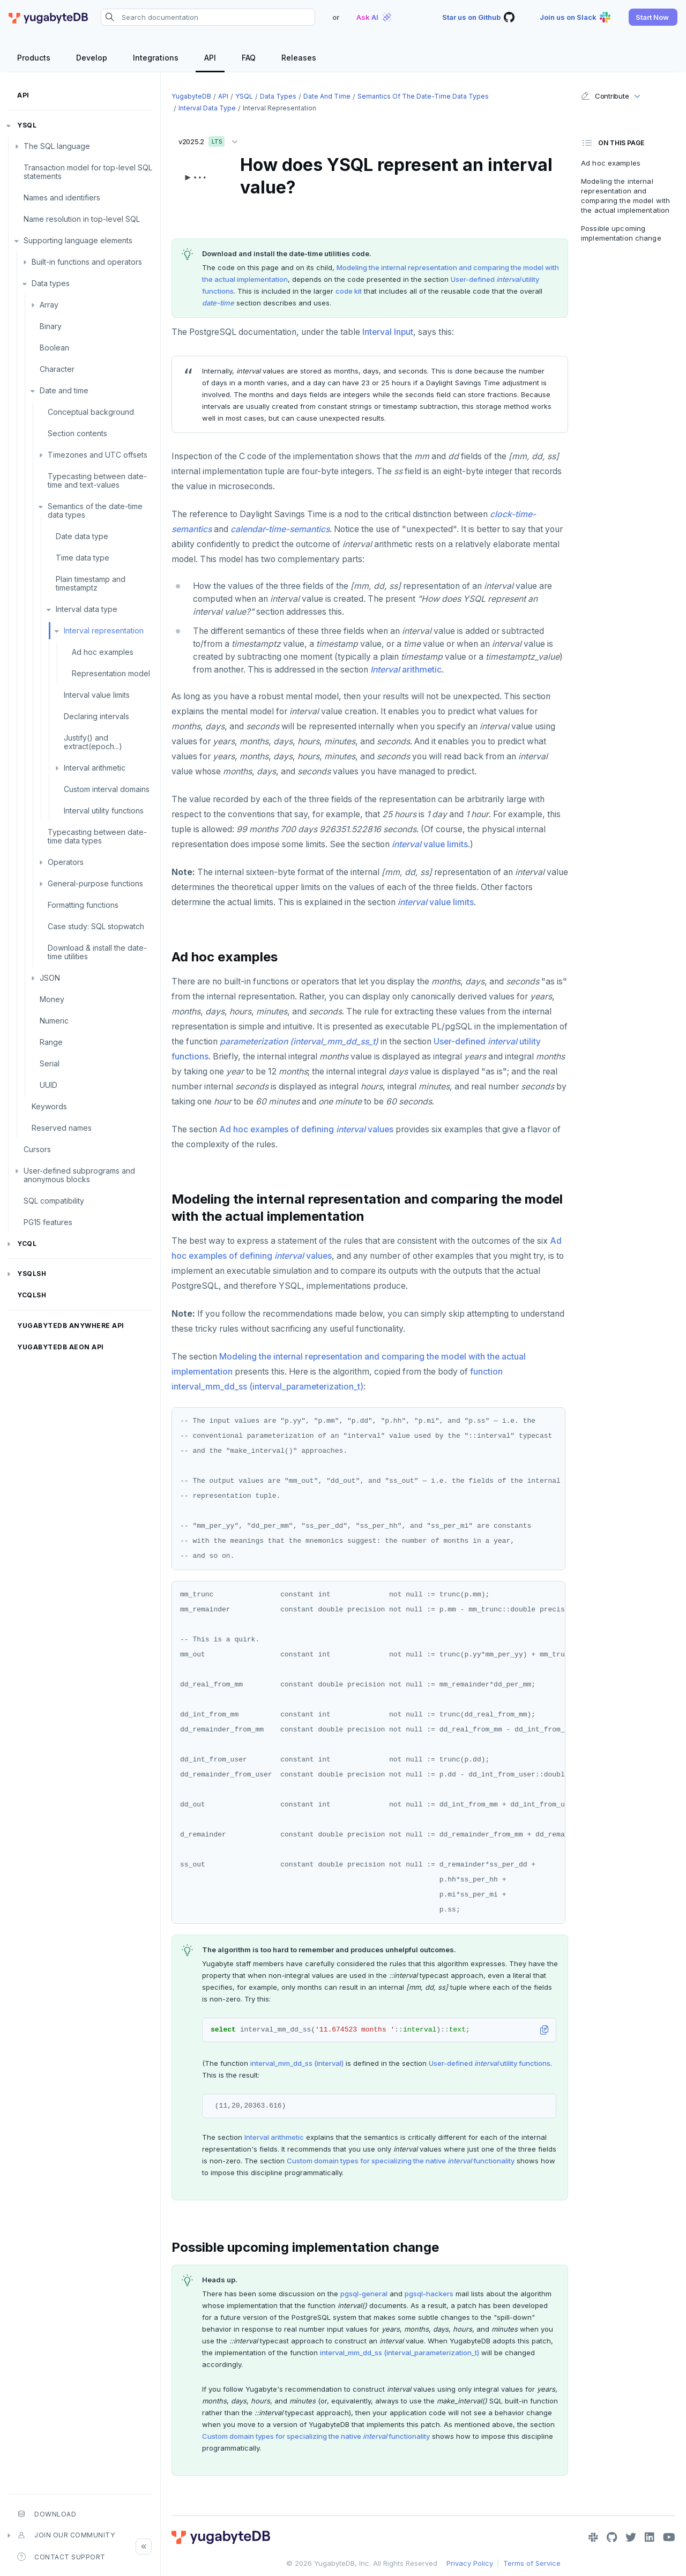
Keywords (49, 1106)
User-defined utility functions (489, 2063)
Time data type (82, 557)
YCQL (26, 1244)
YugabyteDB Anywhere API (70, 1325)
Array (49, 304)
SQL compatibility (54, 1200)
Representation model (111, 673)
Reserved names (62, 1127)
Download (46, 2514)
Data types (51, 283)
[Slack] (593, 2537)
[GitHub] (612, 2537)
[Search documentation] (208, 17)
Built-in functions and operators (87, 261)
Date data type (82, 536)
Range (51, 1042)
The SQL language (57, 146)
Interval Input (387, 332)
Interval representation (104, 630)
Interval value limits (97, 694)
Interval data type (86, 609)
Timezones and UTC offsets (97, 454)
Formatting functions (83, 904)
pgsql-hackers (429, 2293)
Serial (49, 1063)
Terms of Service (532, 2563)
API (23, 95)
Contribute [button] (605, 96)
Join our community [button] (66, 2535)
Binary (51, 326)
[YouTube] (669, 2537)
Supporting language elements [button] (78, 240)
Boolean (54, 347)
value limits (430, 844)
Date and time (64, 390)
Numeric (54, 1020)
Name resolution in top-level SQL (82, 218)
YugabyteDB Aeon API (60, 1347)
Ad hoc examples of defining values (306, 1129)
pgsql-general (363, 2293)
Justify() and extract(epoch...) (93, 742)
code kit (348, 291)
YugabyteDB (191, 96)
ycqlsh (31, 1295)
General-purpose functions (95, 883)
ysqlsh (31, 1274)
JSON (50, 977)
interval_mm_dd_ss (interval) (297, 2063)
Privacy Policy (469, 2563)
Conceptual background (91, 411)
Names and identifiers (62, 197)
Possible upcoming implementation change (621, 233)
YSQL (26, 125)
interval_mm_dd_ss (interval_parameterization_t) (399, 2352)
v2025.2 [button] (210, 139)
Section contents (77, 433)
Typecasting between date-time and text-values (97, 480)
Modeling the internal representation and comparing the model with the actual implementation (625, 195)
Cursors (37, 1149)
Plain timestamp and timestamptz (90, 583)
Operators (66, 862)
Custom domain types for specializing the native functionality (400, 2160)
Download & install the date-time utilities (97, 952)
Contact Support (61, 2556)
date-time (218, 302)
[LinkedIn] (649, 2537)
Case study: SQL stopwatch (96, 926)
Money (52, 999)
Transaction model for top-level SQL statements (88, 172)
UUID (48, 1084)
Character (57, 369)
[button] (653, 17)
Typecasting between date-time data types (97, 836)
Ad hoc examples (102, 651)
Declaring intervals (96, 716)
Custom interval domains (107, 789)
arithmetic (406, 669)
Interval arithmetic (94, 767)
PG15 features (48, 1222)
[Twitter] (630, 2537)
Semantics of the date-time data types (95, 510)
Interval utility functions (104, 810)
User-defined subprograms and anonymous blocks (79, 1175)
